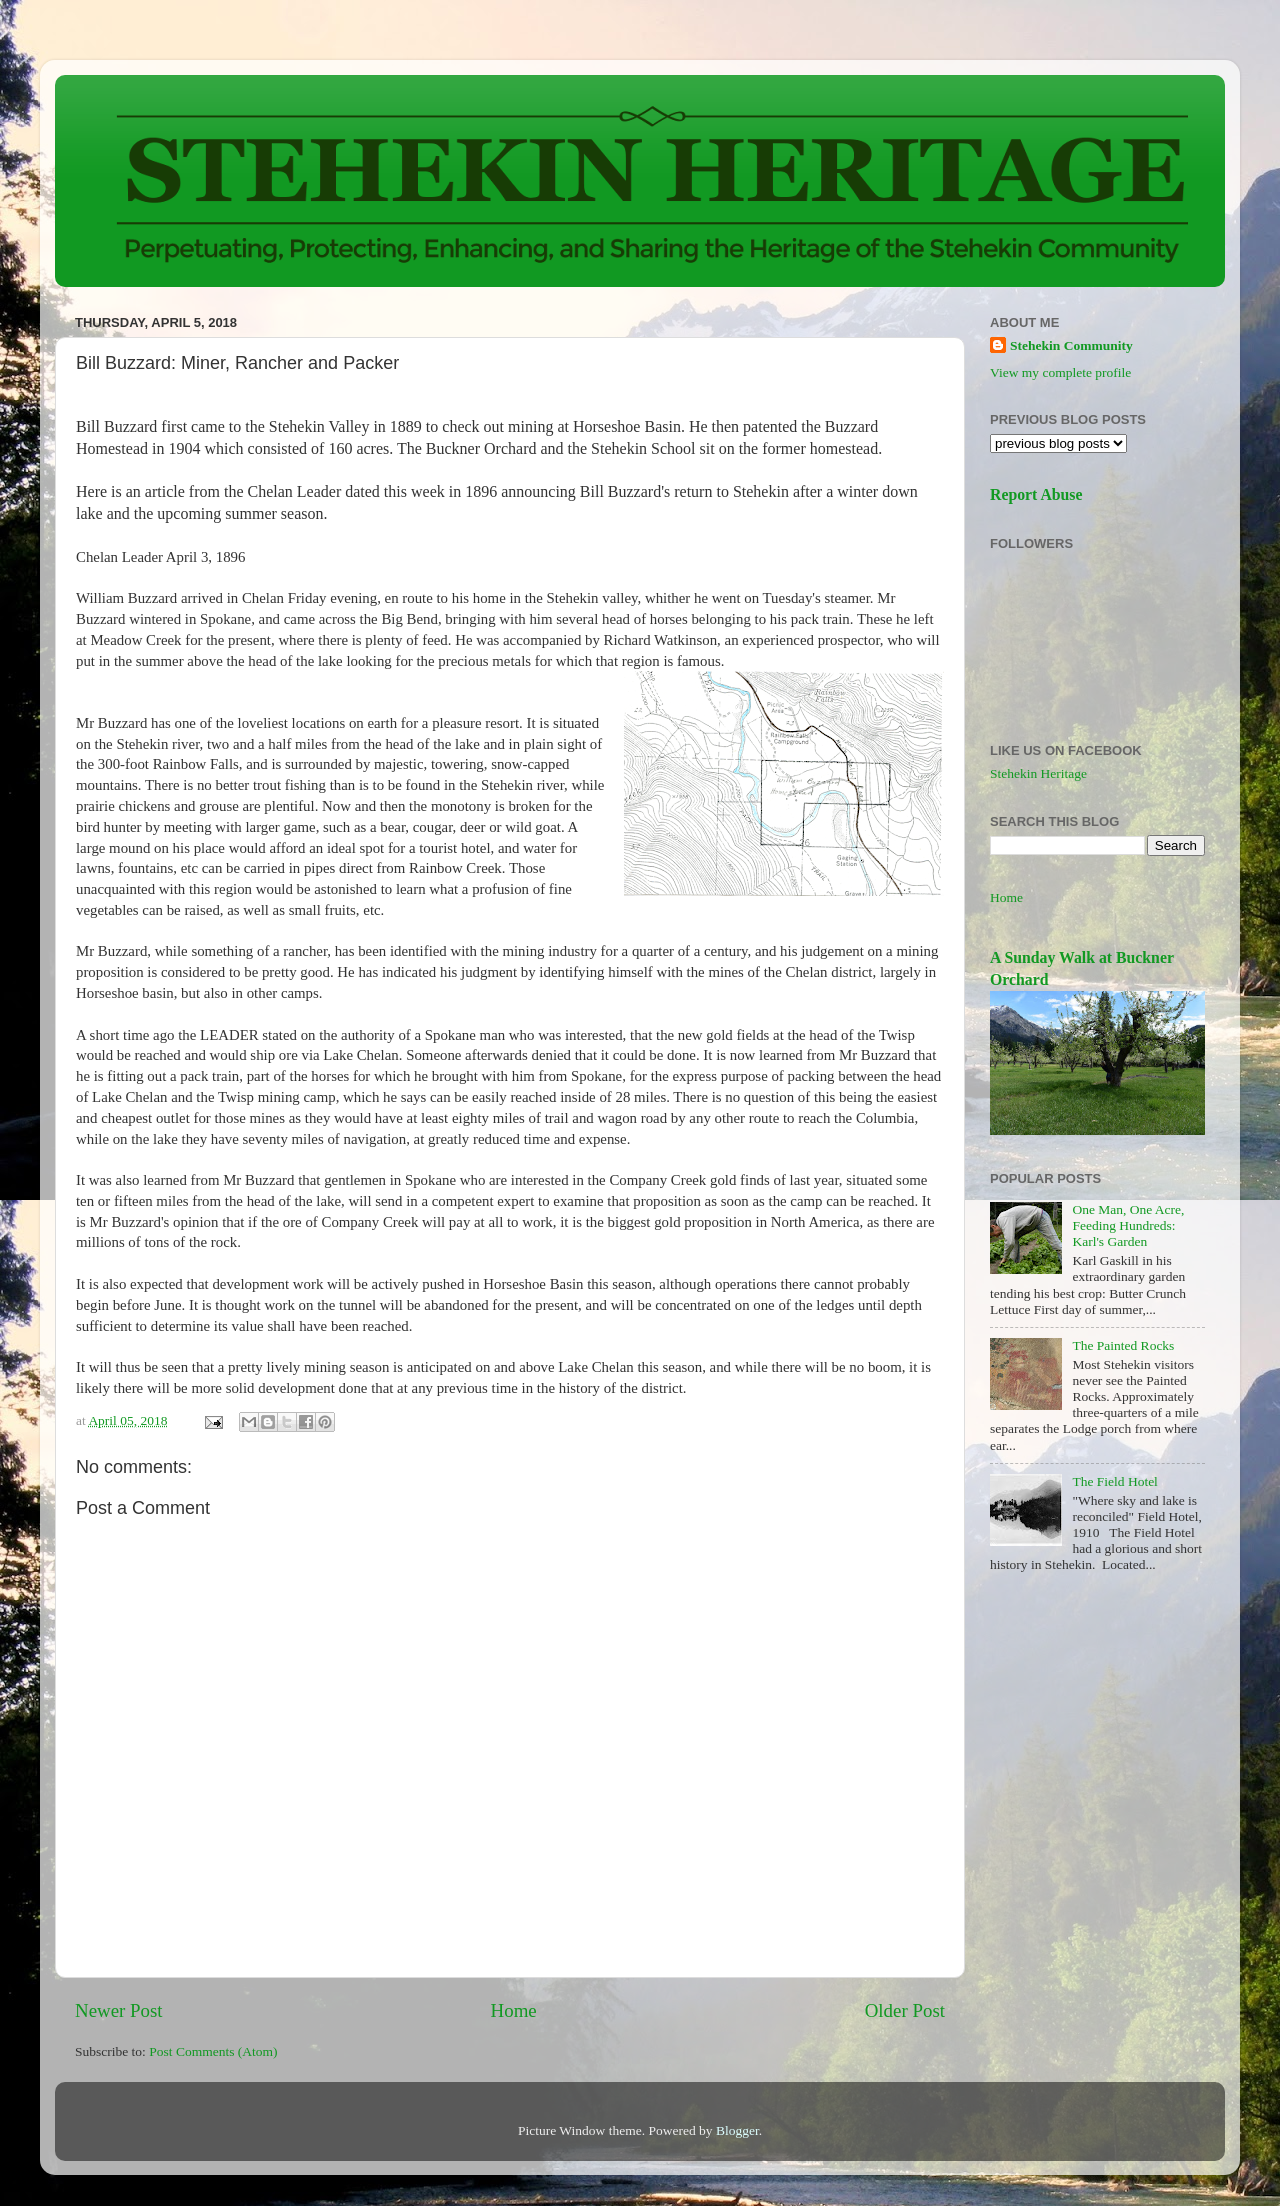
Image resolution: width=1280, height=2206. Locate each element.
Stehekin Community (1071, 345)
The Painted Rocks (1123, 1345)
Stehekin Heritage (1038, 773)
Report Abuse (1036, 494)
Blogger (737, 2130)
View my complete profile (1060, 372)
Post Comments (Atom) (213, 2051)
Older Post (905, 2010)
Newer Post (119, 2010)
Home (514, 2010)
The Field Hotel (1114, 1481)
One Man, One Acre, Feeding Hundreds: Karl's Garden (1128, 1225)
